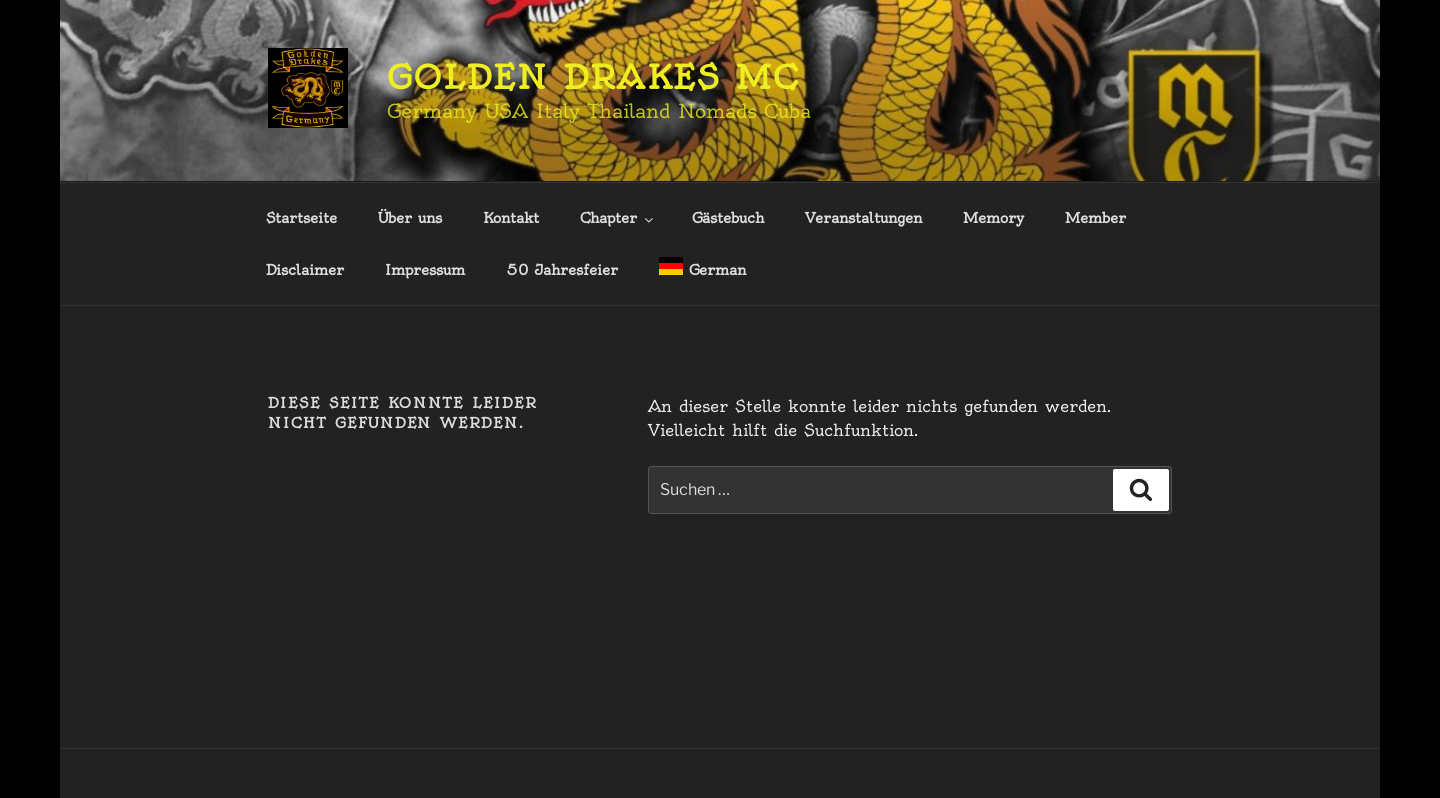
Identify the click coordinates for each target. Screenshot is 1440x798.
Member (1095, 218)
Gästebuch (728, 218)
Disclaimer (305, 270)
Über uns (410, 218)
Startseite (301, 218)
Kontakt (511, 218)
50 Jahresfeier (562, 270)
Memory (993, 218)
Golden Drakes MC (593, 77)
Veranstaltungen (863, 218)
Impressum (425, 270)
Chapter (618, 218)
